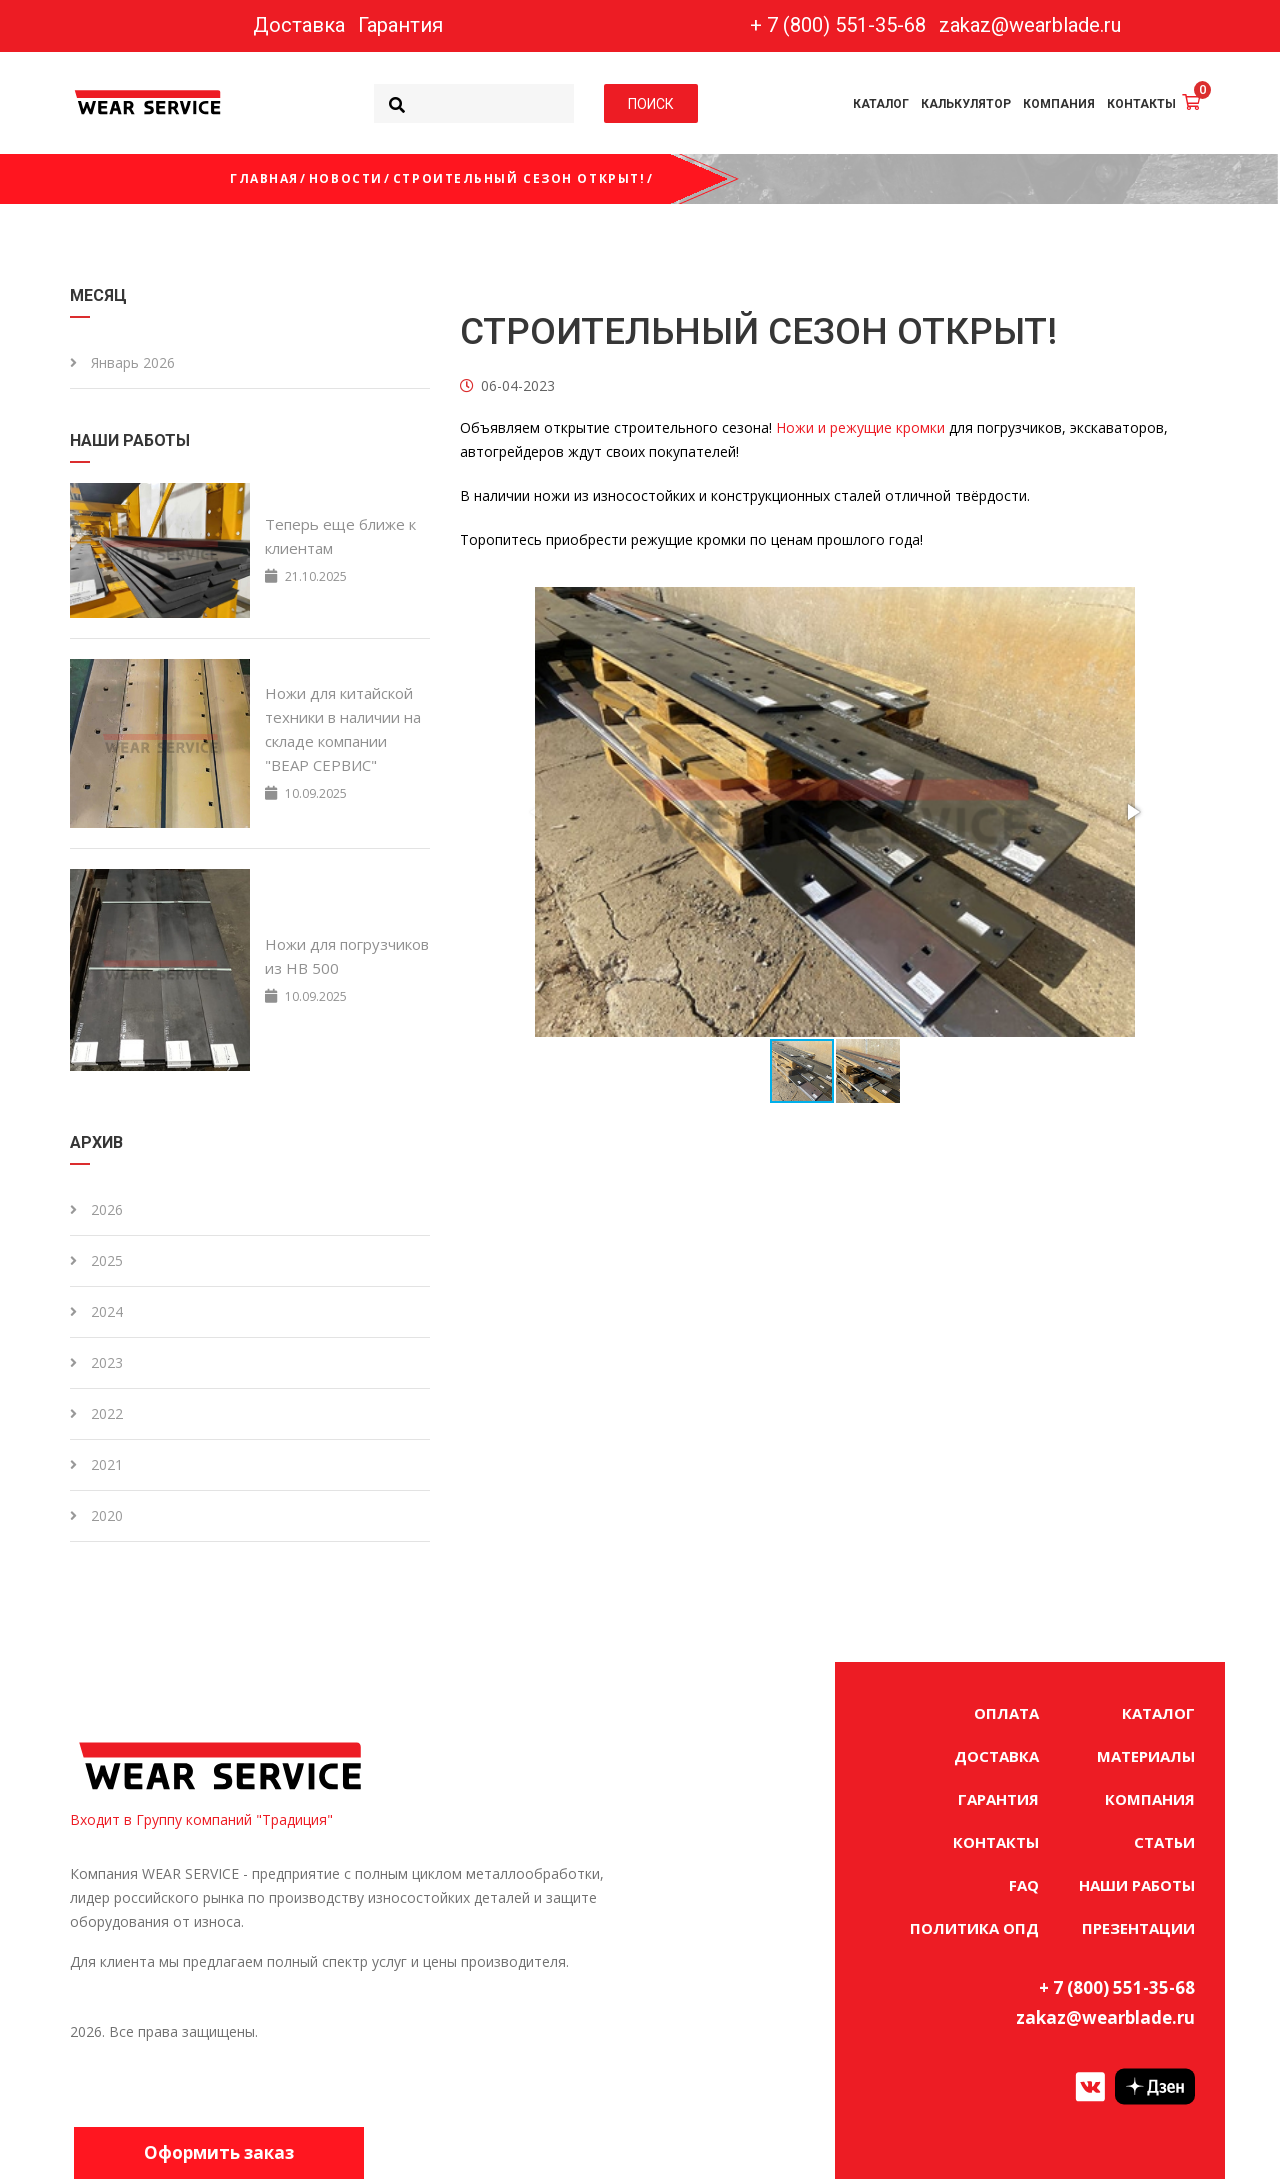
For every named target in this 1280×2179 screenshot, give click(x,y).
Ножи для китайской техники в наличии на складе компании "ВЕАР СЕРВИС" (343, 729)
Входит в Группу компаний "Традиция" (201, 1819)
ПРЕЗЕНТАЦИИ (1138, 1928)
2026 (96, 1209)
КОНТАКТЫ (1141, 104)
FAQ (1024, 1885)
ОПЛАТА (1006, 1713)
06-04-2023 (507, 385)
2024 (96, 1311)
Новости (346, 178)
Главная (264, 178)
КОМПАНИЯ (1059, 104)
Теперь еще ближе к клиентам (340, 536)
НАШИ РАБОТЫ (1137, 1885)
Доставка (299, 25)
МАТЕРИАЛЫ (1146, 1756)
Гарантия (400, 25)
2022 (96, 1413)
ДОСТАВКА (996, 1756)
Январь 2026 (122, 362)
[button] (1132, 812)
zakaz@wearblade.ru (1030, 25)
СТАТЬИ (1164, 1842)
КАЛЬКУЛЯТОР (966, 104)
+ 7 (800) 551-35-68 (838, 25)
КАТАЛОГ (881, 104)
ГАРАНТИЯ (998, 1799)
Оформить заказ (220, 2152)
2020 (96, 1515)
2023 (96, 1362)
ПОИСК (651, 103)
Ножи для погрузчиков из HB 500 (347, 956)
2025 (96, 1260)
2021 (96, 1464)
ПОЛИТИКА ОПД (974, 1928)
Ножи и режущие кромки (860, 427)
